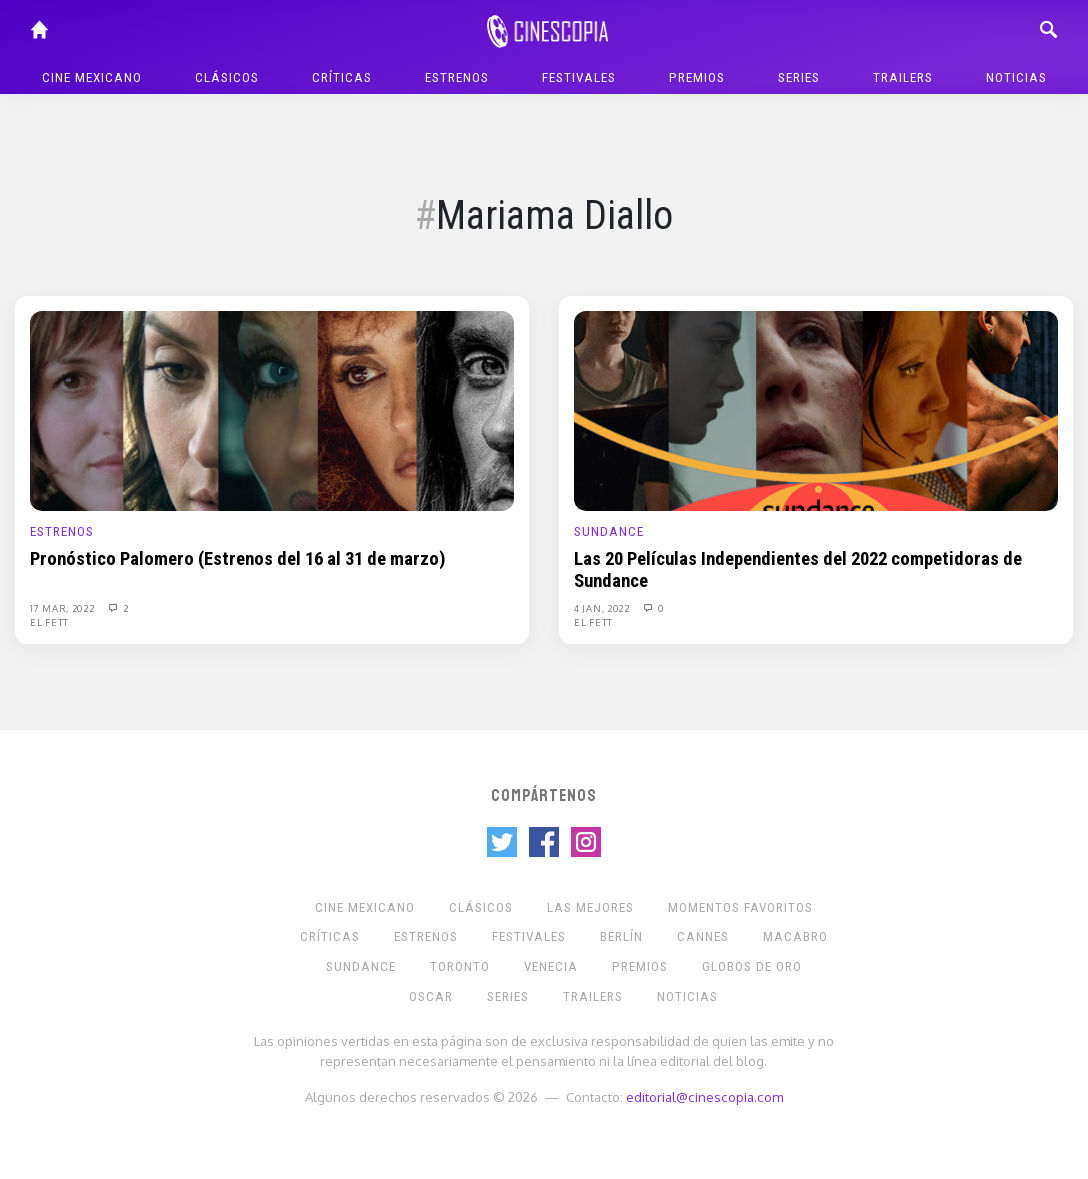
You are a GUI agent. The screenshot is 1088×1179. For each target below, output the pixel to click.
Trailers (903, 77)
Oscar (431, 996)
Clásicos (227, 77)
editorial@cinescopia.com (704, 1096)
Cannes (703, 936)
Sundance (609, 531)
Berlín (621, 936)
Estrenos (457, 77)
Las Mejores (590, 907)
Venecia (551, 966)
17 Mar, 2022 (63, 608)
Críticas (342, 77)
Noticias (1016, 77)
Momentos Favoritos (740, 907)
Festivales (579, 77)
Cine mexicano (92, 77)
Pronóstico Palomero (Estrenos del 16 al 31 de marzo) (238, 559)
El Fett (49, 622)
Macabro (795, 936)
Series (799, 77)
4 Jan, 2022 (603, 608)
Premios (697, 77)
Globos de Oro (752, 966)
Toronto (460, 966)
